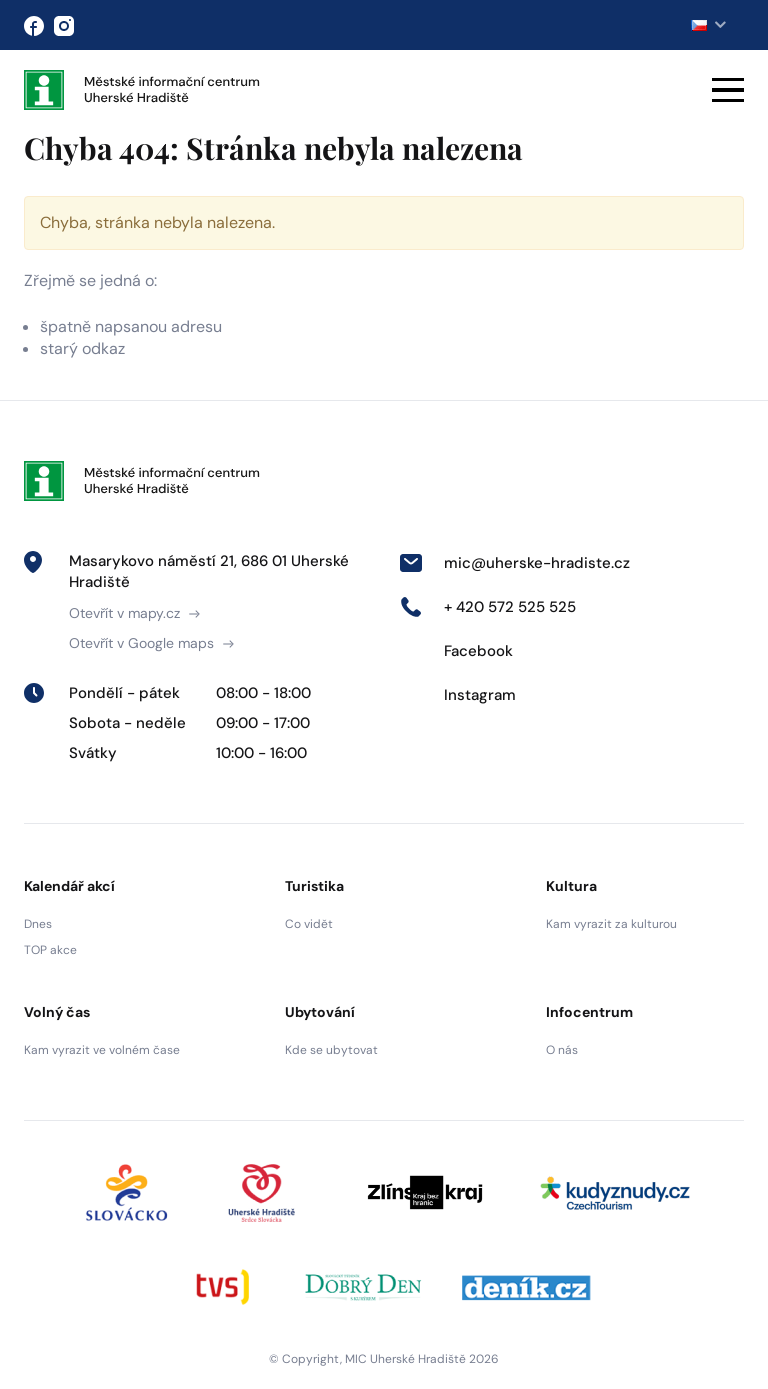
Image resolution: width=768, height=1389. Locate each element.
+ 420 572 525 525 (487, 607)
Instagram (457, 695)
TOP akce (50, 950)
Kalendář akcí (69, 886)
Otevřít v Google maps (151, 643)
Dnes (38, 924)
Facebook (456, 651)
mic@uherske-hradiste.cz (514, 563)
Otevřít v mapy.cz (134, 613)
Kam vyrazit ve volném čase (102, 1050)
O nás (562, 1050)
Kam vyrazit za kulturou (611, 924)
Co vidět (309, 924)
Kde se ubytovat (331, 1050)
